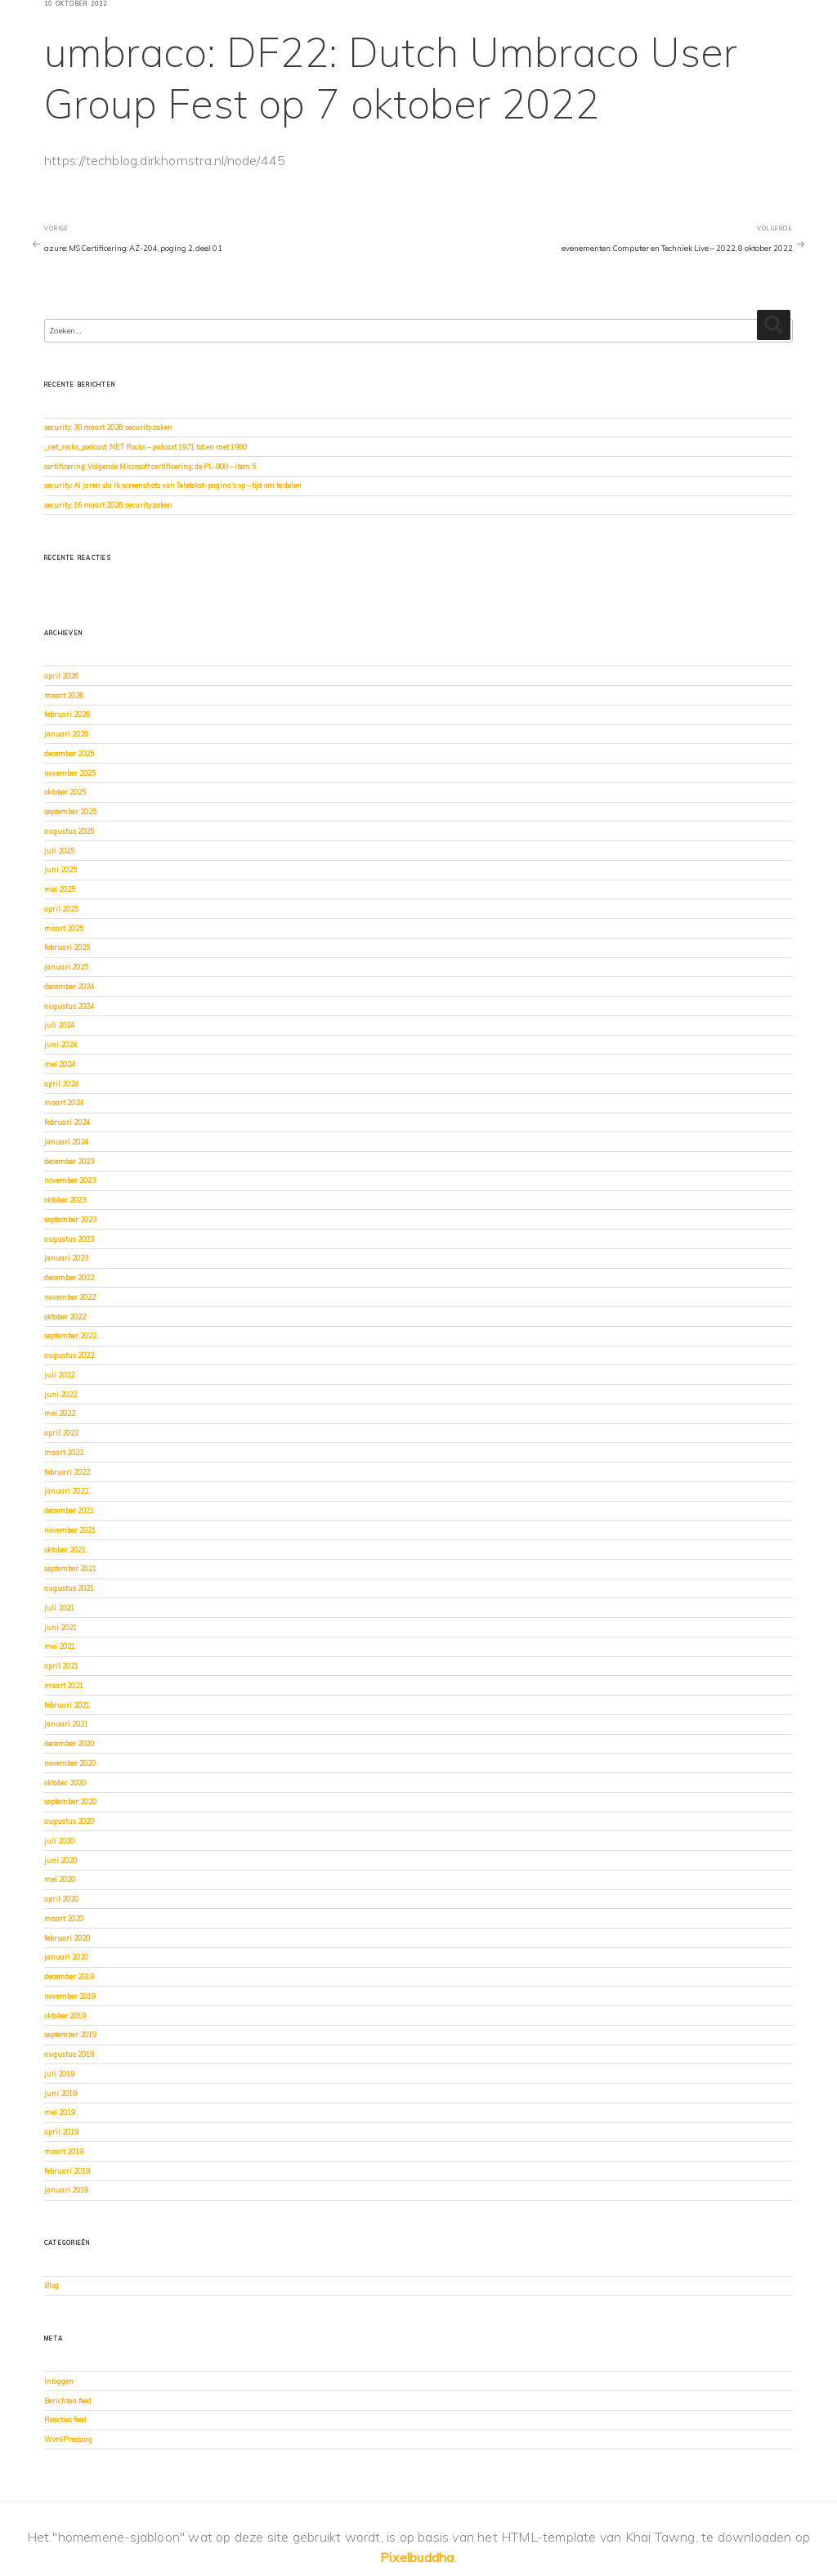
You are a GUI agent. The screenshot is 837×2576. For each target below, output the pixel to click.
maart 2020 (63, 1918)
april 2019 (61, 2131)
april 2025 (61, 908)
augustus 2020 (69, 1821)
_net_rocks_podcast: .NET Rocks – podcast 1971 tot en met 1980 (145, 446)
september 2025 (70, 811)
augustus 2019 (69, 2054)
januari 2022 (66, 1490)
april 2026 (61, 675)
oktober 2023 (65, 1199)
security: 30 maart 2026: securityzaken (108, 427)
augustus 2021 (69, 1588)
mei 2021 (59, 1646)
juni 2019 (60, 2093)
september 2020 (70, 1801)
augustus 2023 (69, 1238)
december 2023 (69, 1161)
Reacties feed (65, 2419)
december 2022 (69, 1277)
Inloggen (59, 2381)
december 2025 (69, 753)
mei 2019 (59, 2112)
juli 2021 (59, 1607)
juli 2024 (59, 1024)
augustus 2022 (69, 1355)
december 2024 (69, 986)
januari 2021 (66, 1723)
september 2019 (70, 2034)
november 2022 (70, 1296)
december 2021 (69, 1510)
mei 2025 (59, 889)
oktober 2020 (65, 1782)
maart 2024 (63, 1102)
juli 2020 (59, 1840)
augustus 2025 (69, 831)
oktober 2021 (65, 1549)
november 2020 (70, 1762)
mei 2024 (59, 1064)
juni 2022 (60, 1394)
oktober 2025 (65, 791)
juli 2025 (59, 850)
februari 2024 (67, 1122)
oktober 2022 (65, 1316)
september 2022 (70, 1335)
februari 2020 (67, 1937)
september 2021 (70, 1568)
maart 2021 (63, 1685)
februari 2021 (67, 1704)
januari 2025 (66, 966)
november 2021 (70, 1529)
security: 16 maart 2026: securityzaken (108, 504)
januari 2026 (66, 733)
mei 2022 (59, 1413)
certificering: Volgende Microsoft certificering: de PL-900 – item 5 (150, 466)
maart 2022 (63, 1452)
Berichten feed (68, 2400)
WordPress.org (68, 2439)
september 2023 (70, 1219)
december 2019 (69, 1976)
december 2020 (69, 1743)
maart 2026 (63, 695)
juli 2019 (59, 2073)
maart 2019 (63, 2151)
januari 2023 (66, 1257)
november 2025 (70, 772)
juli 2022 (59, 1374)
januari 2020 (66, 1956)
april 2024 (61, 1083)
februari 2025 (67, 947)
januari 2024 (66, 1141)
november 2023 (70, 1180)
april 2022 (61, 1432)
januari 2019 (66, 2189)
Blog (51, 2285)
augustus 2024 (69, 1005)
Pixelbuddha (417, 2557)
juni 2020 (60, 1860)
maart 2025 (63, 928)
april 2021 (61, 1665)
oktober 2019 (65, 2015)
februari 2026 (67, 714)
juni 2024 (60, 1044)
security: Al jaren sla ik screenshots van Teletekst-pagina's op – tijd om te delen (173, 485)
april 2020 (61, 1898)
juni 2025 (60, 869)
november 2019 (70, 1995)
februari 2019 (67, 2170)
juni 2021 (60, 1627)
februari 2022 (67, 1471)
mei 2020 (59, 1879)
